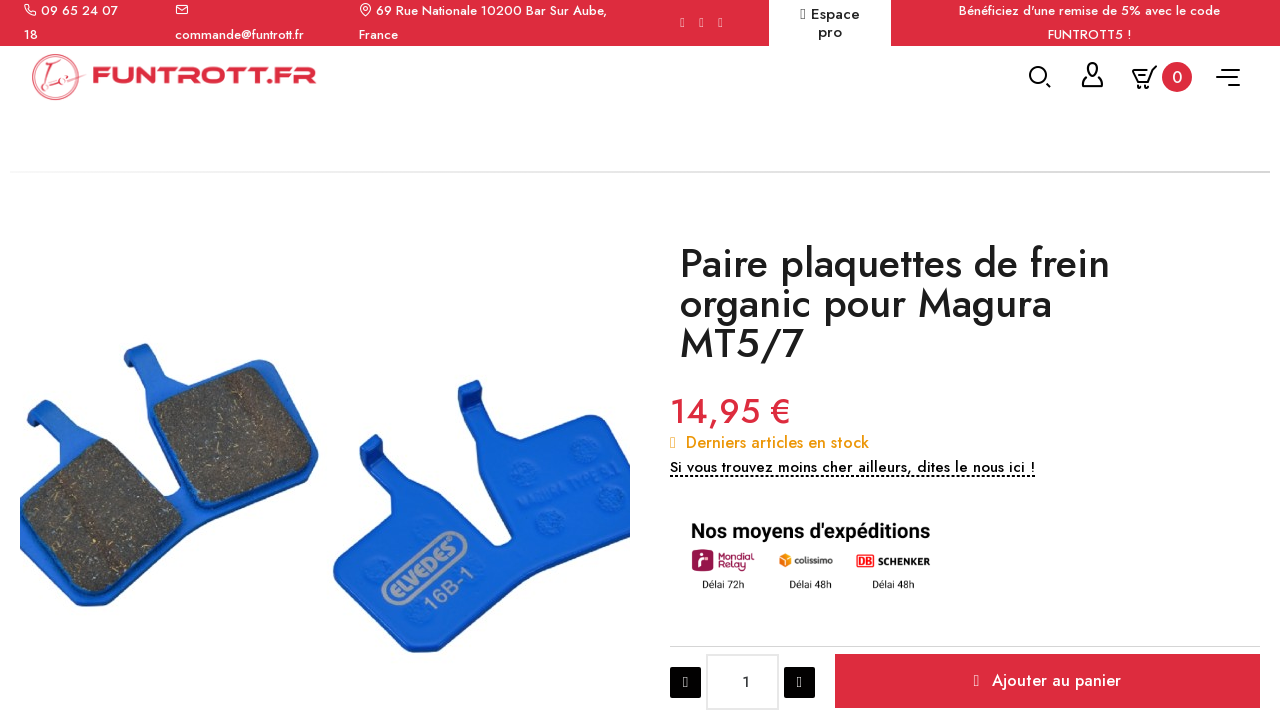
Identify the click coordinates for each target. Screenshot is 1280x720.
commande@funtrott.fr (239, 34)
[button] (852, 602)
